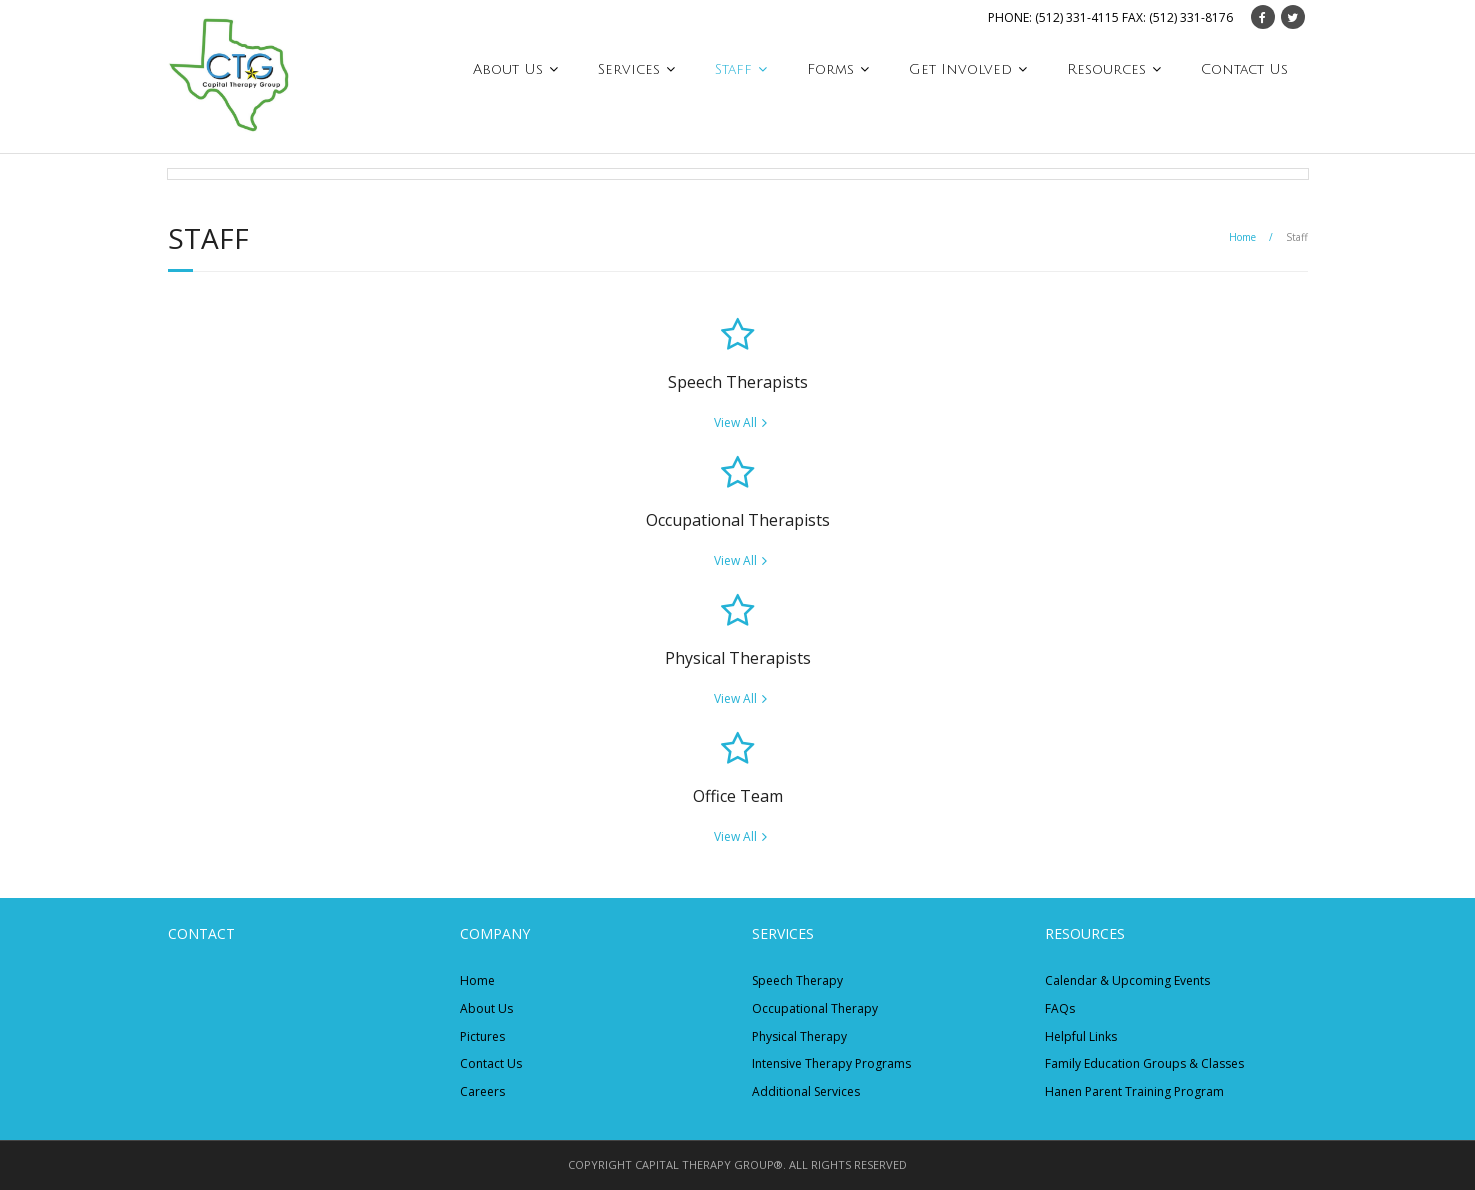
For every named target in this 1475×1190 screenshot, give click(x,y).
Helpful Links (1081, 1036)
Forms (830, 69)
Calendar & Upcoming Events (1127, 980)
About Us (508, 69)
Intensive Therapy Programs (831, 1063)
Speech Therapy (797, 980)
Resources (1106, 69)
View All (735, 422)
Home (1242, 237)
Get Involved (960, 69)
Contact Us (1244, 69)
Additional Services (806, 1091)
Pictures (482, 1036)
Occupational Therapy (815, 1008)
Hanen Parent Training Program (1134, 1091)
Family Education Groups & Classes (1144, 1063)
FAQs (1060, 1008)
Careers (482, 1091)
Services (629, 69)
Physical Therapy (799, 1036)
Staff (733, 69)
